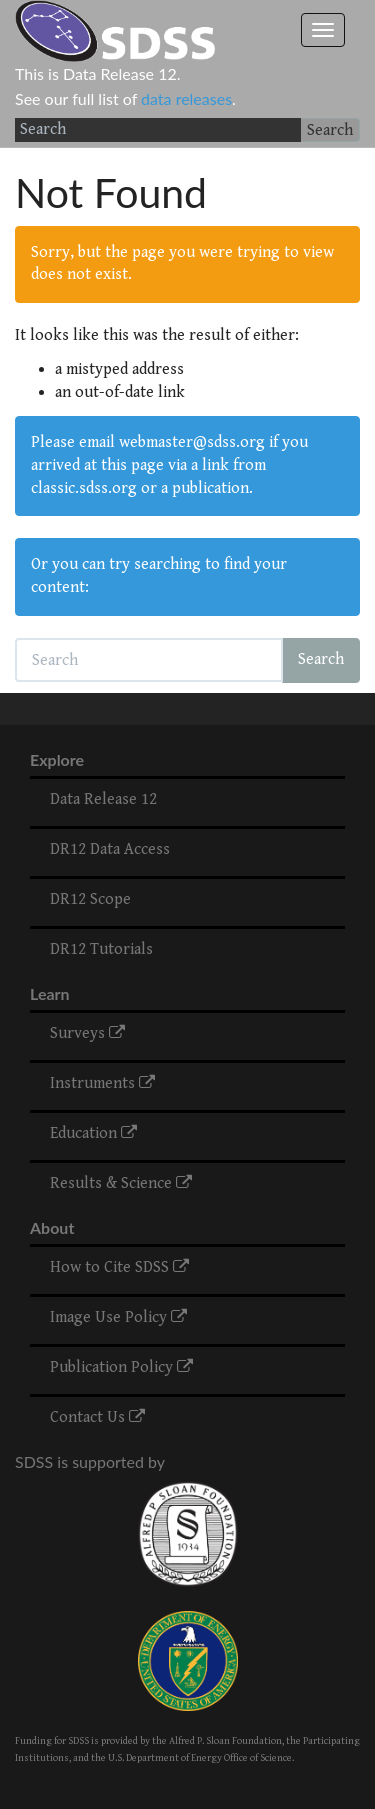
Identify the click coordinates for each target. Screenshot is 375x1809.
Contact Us (97, 1417)
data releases (186, 98)
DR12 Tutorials (101, 949)
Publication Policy (121, 1367)
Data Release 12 (103, 799)
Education (93, 1133)
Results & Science (121, 1183)
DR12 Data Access (110, 849)
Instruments (102, 1083)
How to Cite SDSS (119, 1267)
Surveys (87, 1033)
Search (330, 130)
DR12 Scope (90, 899)
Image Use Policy (118, 1317)
